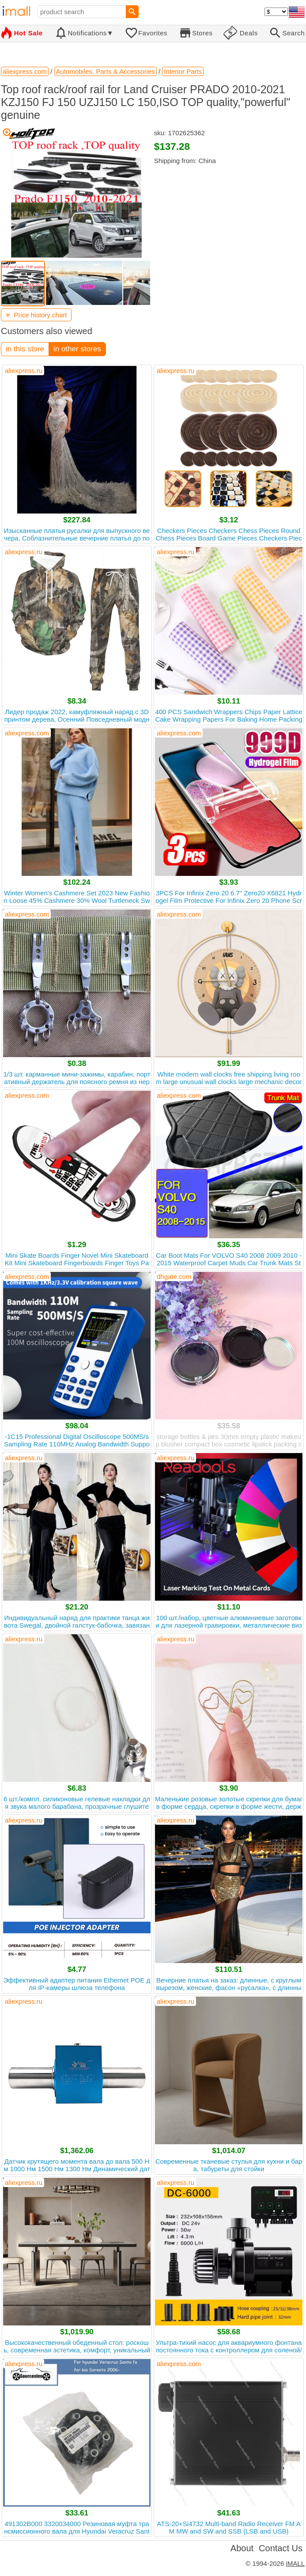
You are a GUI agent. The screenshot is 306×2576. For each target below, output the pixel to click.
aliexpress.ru (23, 370)
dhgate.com (174, 1276)
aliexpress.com (27, 733)
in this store (25, 349)
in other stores (77, 349)
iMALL (295, 2563)
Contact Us (280, 2548)
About (241, 2548)
